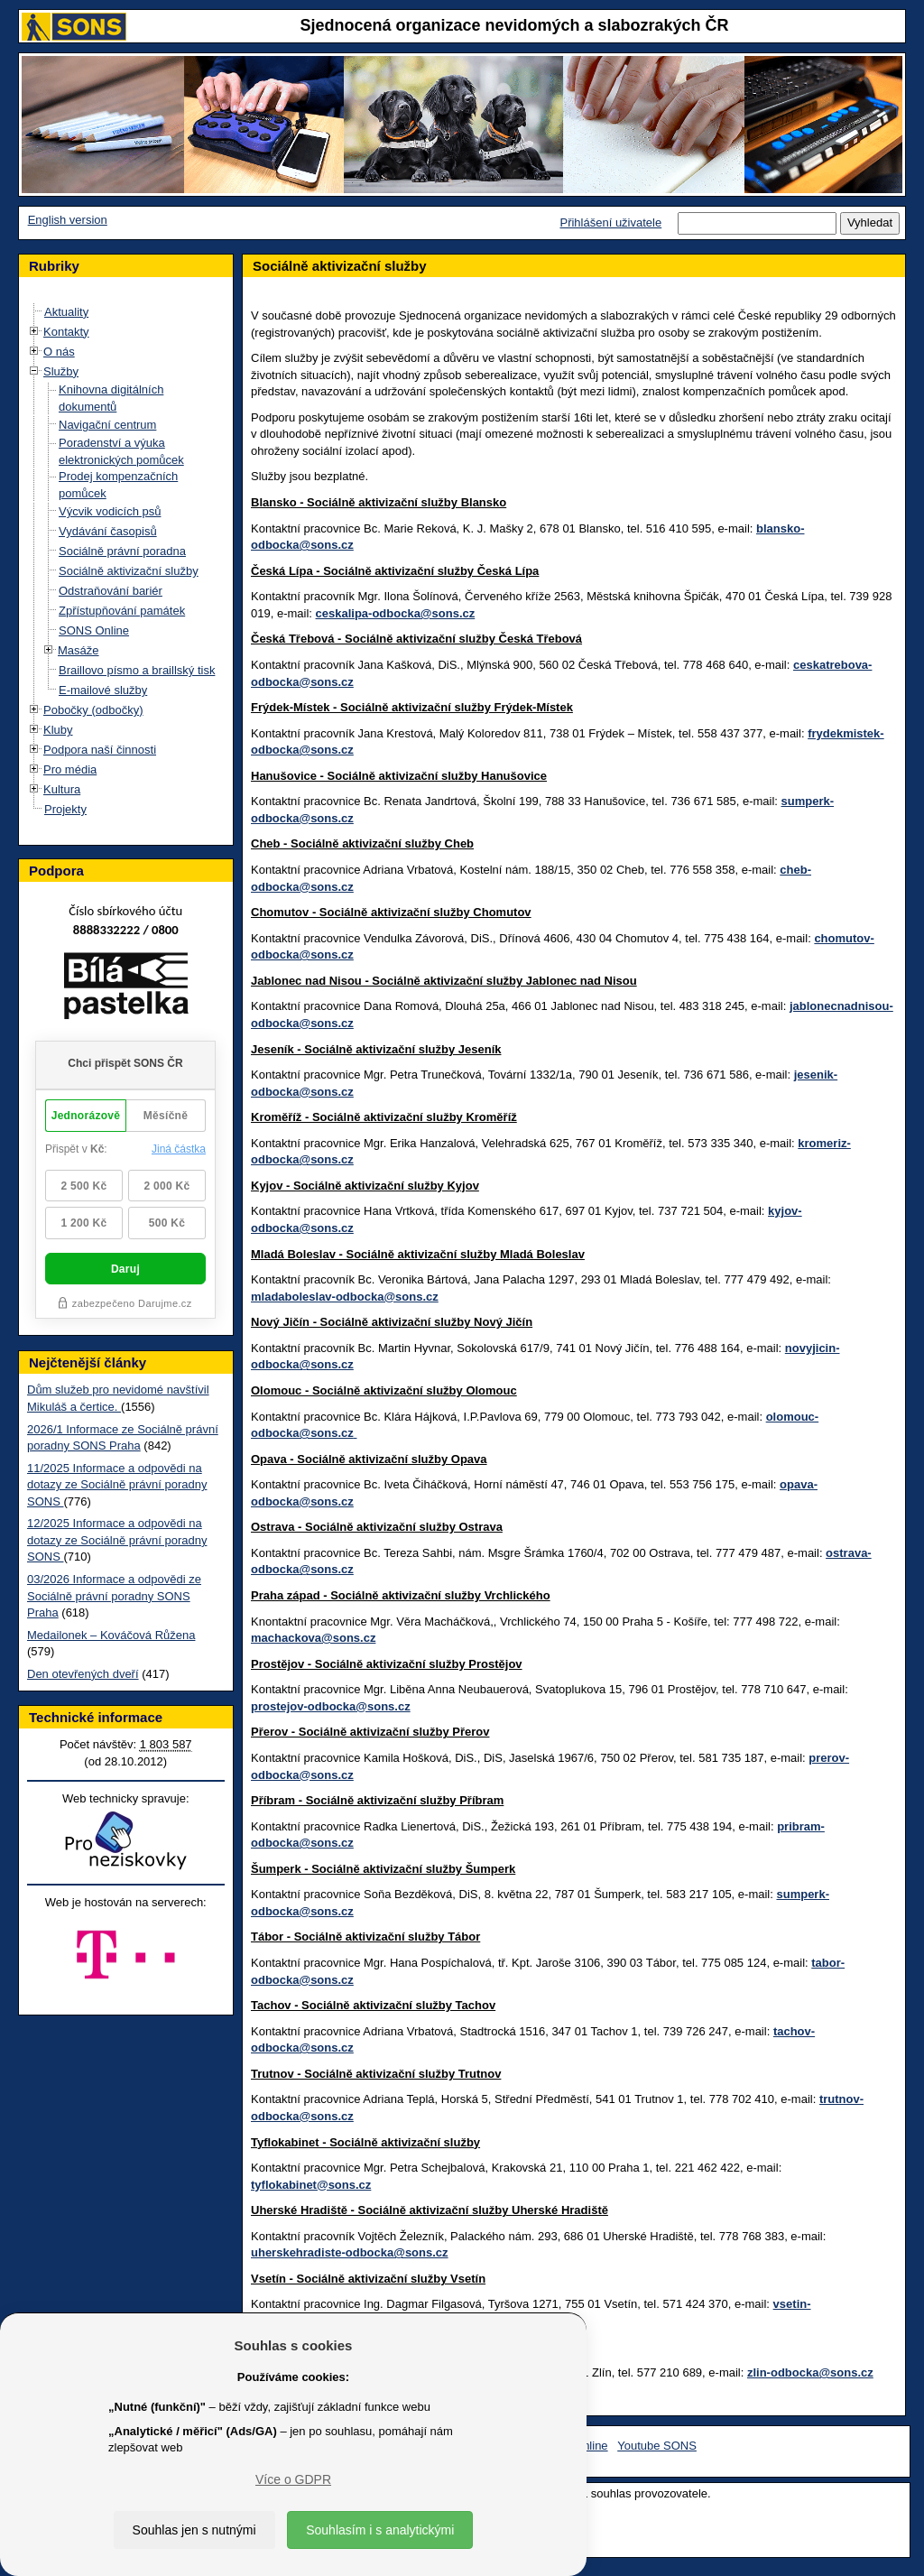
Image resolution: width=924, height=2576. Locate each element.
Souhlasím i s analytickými (380, 2530)
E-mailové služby (103, 690)
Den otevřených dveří (83, 1674)
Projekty (65, 809)
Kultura (61, 789)
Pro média (70, 769)
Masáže (78, 650)
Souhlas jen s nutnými (194, 2530)
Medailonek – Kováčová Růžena (111, 1635)
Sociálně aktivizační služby (129, 571)
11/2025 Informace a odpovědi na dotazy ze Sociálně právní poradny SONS (117, 1484)
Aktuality (66, 312)
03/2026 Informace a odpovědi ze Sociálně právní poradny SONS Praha (114, 1595)
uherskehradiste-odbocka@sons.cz (349, 2252)
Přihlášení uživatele (610, 222)
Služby (61, 371)
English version (67, 220)
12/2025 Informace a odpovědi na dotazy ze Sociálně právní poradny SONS (117, 1539)
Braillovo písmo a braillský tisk (137, 670)
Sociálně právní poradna (122, 551)
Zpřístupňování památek (122, 610)
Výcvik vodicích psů (110, 511)
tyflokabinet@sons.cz (311, 2184)
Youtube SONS (657, 2445)
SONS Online (94, 630)
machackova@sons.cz (313, 1638)
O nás (59, 351)
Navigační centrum (107, 424)
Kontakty (66, 331)
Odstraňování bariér (110, 591)
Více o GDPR (293, 2479)
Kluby (58, 730)
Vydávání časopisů (108, 531)
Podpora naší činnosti (99, 749)
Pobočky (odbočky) (93, 710)
